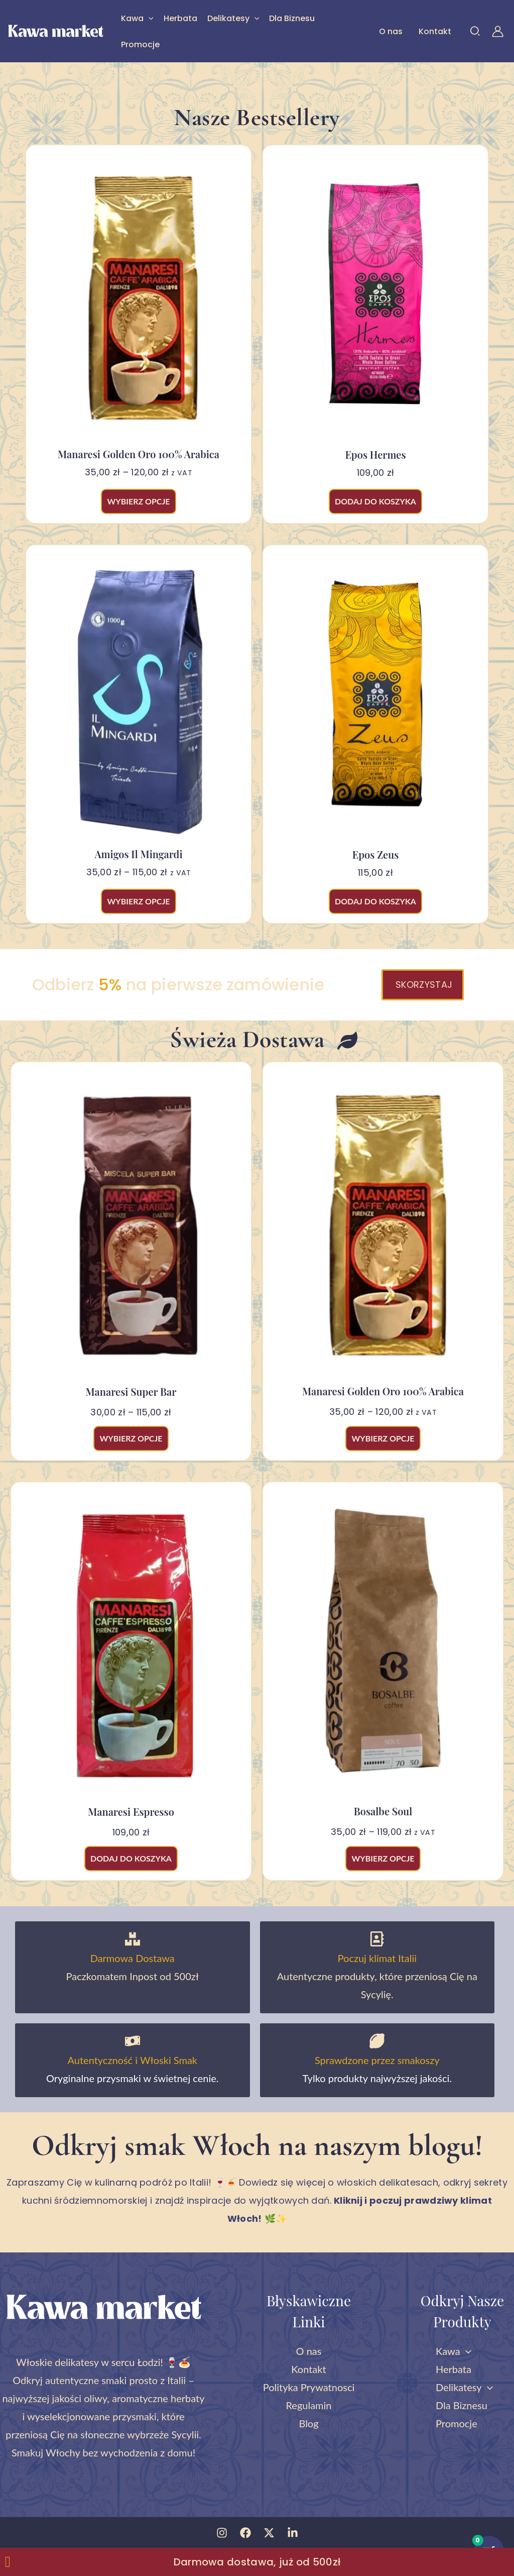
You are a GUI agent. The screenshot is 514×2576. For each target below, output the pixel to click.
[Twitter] (269, 2532)
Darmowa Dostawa (132, 1958)
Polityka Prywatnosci (309, 2387)
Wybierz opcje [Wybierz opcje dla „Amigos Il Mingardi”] (138, 901)
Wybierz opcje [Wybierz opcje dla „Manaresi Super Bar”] (130, 1438)
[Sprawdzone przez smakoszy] (376, 2040)
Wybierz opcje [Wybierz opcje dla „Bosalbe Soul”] (382, 1858)
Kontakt (435, 31)
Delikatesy (233, 18)
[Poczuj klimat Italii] (376, 1938)
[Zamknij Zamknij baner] (8, 2561)
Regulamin (308, 2405)
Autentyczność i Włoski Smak (132, 2060)
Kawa (137, 18)
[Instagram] (221, 2532)
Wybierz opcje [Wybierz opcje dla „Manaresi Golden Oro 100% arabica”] (138, 501)
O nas (391, 31)
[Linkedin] (292, 2532)
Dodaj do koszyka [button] (375, 501)
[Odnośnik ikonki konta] (497, 31)
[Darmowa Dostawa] (132, 1938)
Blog (308, 2423)
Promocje (140, 44)
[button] (149, 18)
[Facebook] (245, 2532)
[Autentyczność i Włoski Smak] (132, 2040)
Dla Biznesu (292, 18)
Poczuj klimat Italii (377, 1958)
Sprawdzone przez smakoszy (377, 2060)
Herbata (180, 18)
